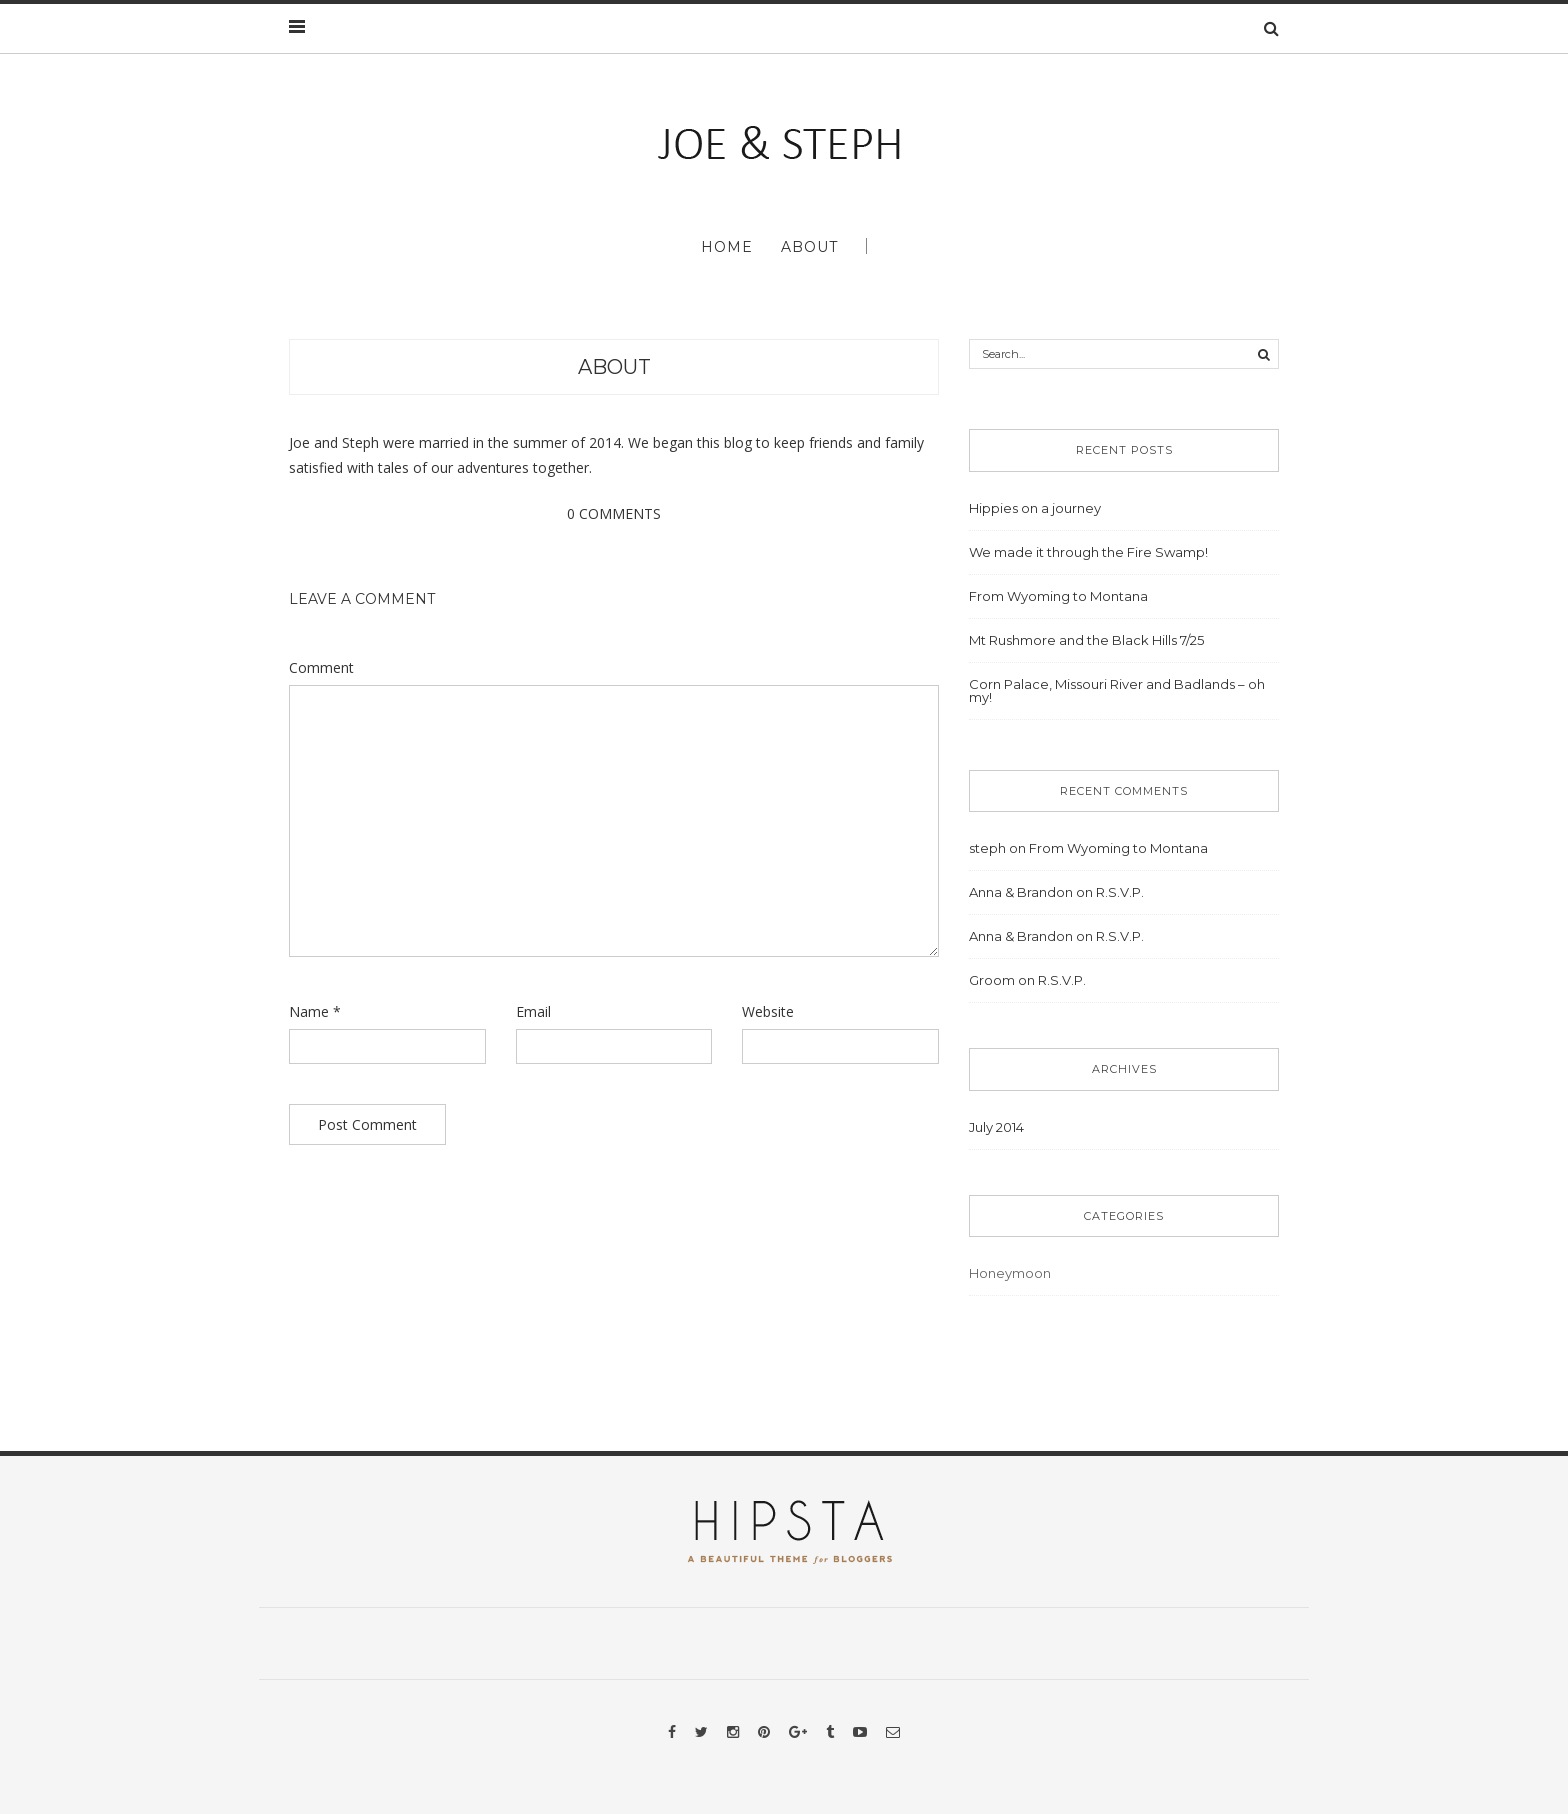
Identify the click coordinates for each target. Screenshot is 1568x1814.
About (809, 247)
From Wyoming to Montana (1058, 596)
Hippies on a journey (1035, 508)
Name (315, 1011)
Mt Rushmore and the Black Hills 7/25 (1086, 640)
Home (727, 247)
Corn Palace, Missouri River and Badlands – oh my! (1117, 690)
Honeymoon (1010, 1273)
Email (533, 1011)
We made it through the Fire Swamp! (1088, 552)
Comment (321, 667)
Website (768, 1011)
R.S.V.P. (1120, 892)
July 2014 (996, 1127)
